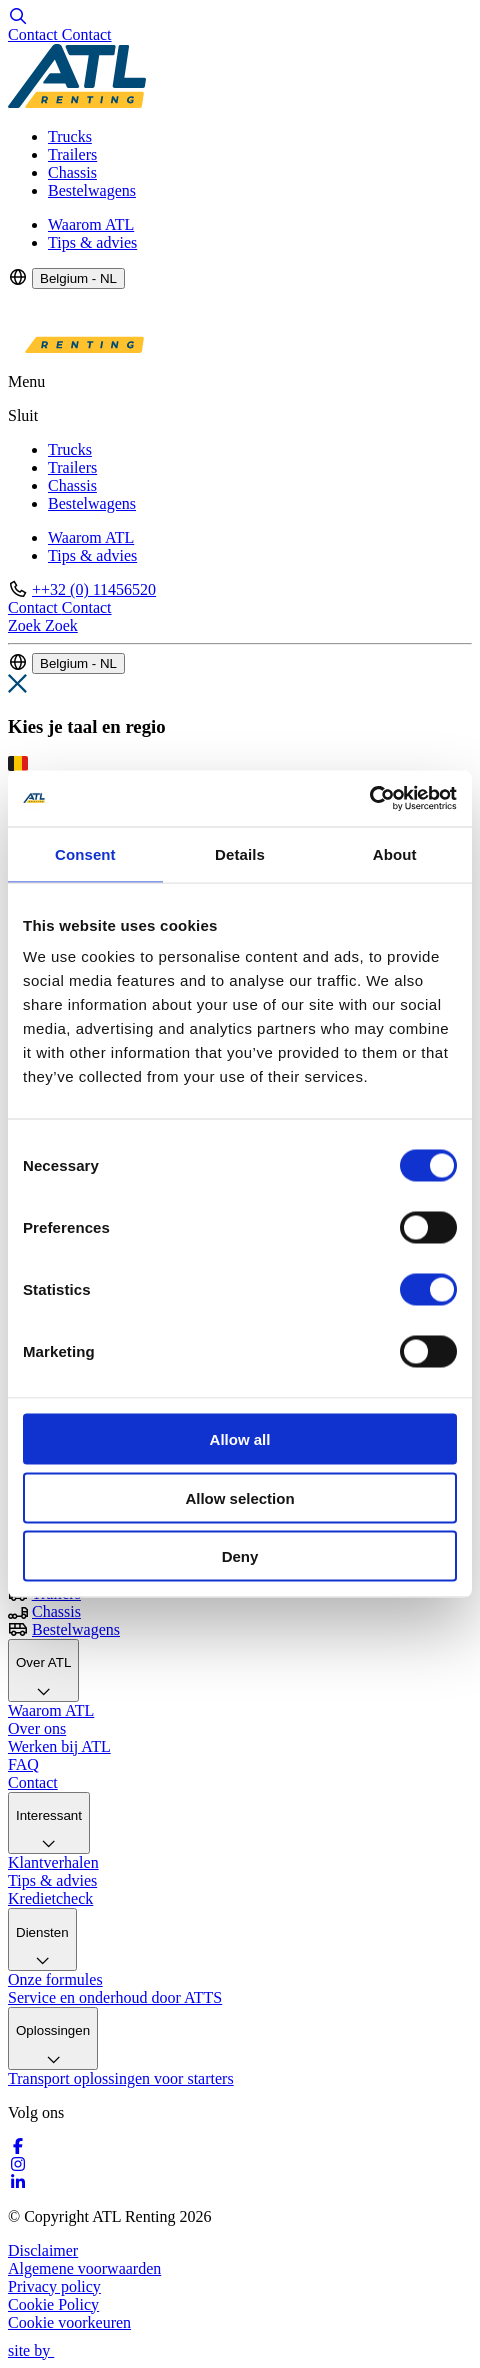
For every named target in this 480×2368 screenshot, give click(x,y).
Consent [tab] (85, 853)
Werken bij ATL (59, 1746)
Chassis (72, 172)
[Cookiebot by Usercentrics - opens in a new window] (369, 799)
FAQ (23, 1764)
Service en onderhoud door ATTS (115, 1997)
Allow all (240, 1439)
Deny (240, 1556)
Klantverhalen (53, 1862)
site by (40, 2350)
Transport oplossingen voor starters (121, 2078)
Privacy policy (54, 2286)
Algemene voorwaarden (84, 2268)
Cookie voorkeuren (69, 2322)
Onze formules (55, 1979)
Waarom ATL (91, 224)
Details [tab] (240, 853)
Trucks (70, 136)
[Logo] (77, 102)
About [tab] (395, 853)
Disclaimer (43, 2250)
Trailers (72, 154)
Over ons (37, 1728)
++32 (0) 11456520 (94, 589)
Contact (33, 1782)
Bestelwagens (92, 190)
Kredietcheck (50, 1898)
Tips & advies (92, 242)
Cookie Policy (53, 2304)
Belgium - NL (78, 278)
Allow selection (239, 1497)
